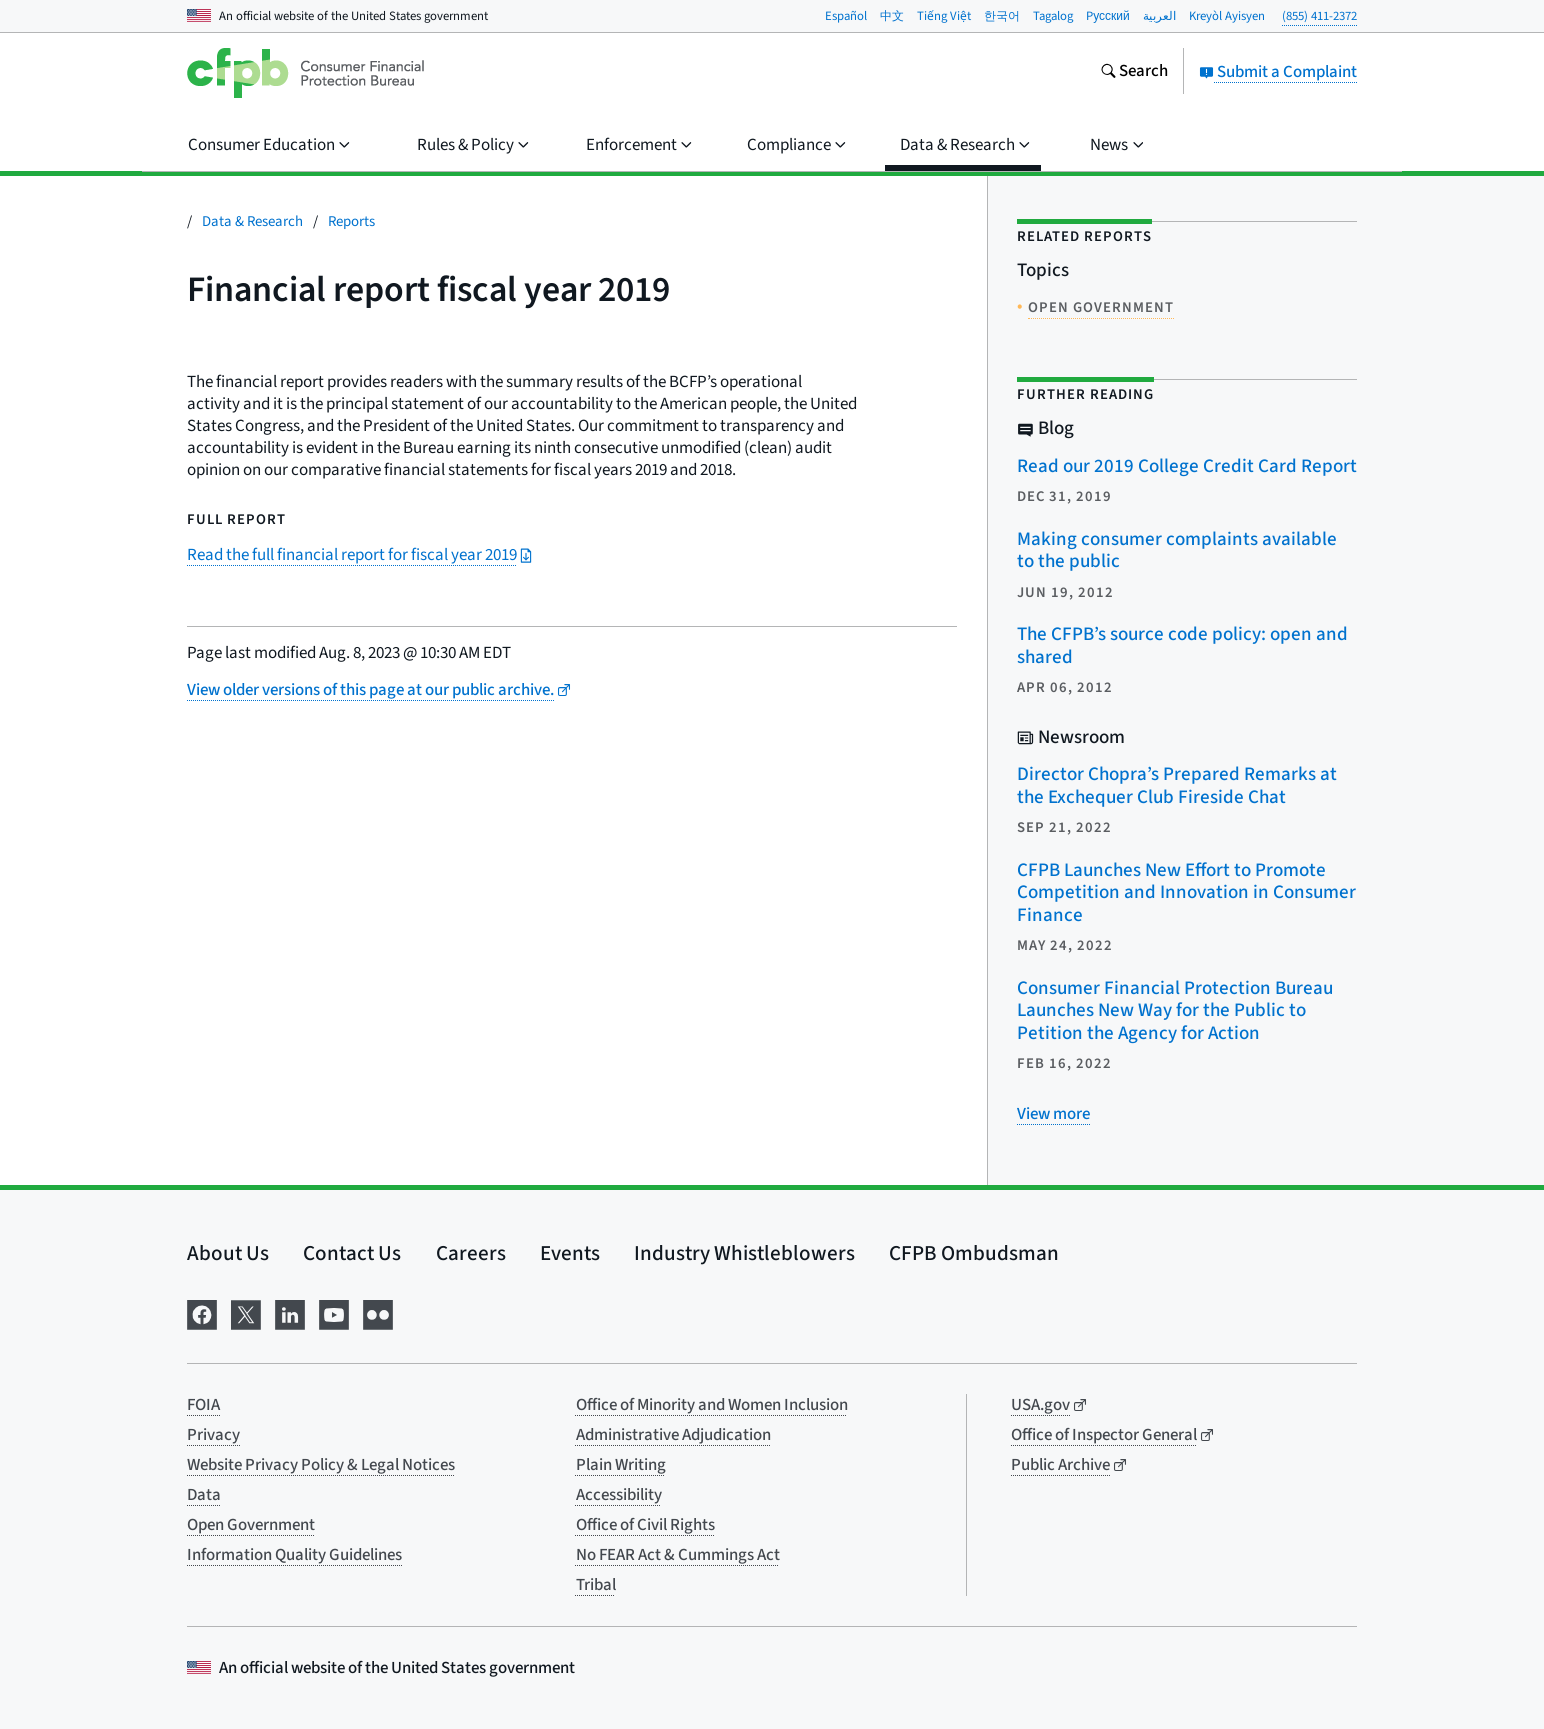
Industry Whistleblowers (744, 1253)
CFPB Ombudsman (974, 1253)
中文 (892, 16)
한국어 (1002, 16)
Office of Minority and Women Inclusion (712, 1405)
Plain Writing (621, 1465)
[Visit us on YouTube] (334, 1313)
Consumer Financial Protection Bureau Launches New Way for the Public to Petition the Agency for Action (1175, 1011)
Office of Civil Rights (645, 1525)
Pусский (1108, 16)
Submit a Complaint (1278, 72)
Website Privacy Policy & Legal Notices (321, 1465)
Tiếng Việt (944, 16)
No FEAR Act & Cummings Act (678, 1555)
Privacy (213, 1435)
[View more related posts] (1053, 1114)
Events (570, 1253)
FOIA (203, 1405)
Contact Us (352, 1253)
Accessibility (619, 1495)
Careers (471, 1253)
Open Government (251, 1525)
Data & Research (252, 221)
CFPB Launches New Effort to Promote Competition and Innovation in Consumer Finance (1186, 893)
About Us (228, 1253)
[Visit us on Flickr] (378, 1313)
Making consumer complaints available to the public (1177, 551)
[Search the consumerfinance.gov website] (1134, 73)
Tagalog (1053, 16)
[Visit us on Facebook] (202, 1313)
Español (846, 16)
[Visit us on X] (246, 1313)
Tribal (596, 1585)
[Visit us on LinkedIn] (290, 1313)
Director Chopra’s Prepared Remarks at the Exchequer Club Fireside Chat (1177, 786)
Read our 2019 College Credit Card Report (1187, 466)
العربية (1159, 16)
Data (204, 1495)
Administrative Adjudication (673, 1435)
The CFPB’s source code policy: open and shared (1182, 646)
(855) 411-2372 (1319, 16)
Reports (351, 221)
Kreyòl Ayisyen (1227, 16)
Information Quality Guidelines (294, 1555)
